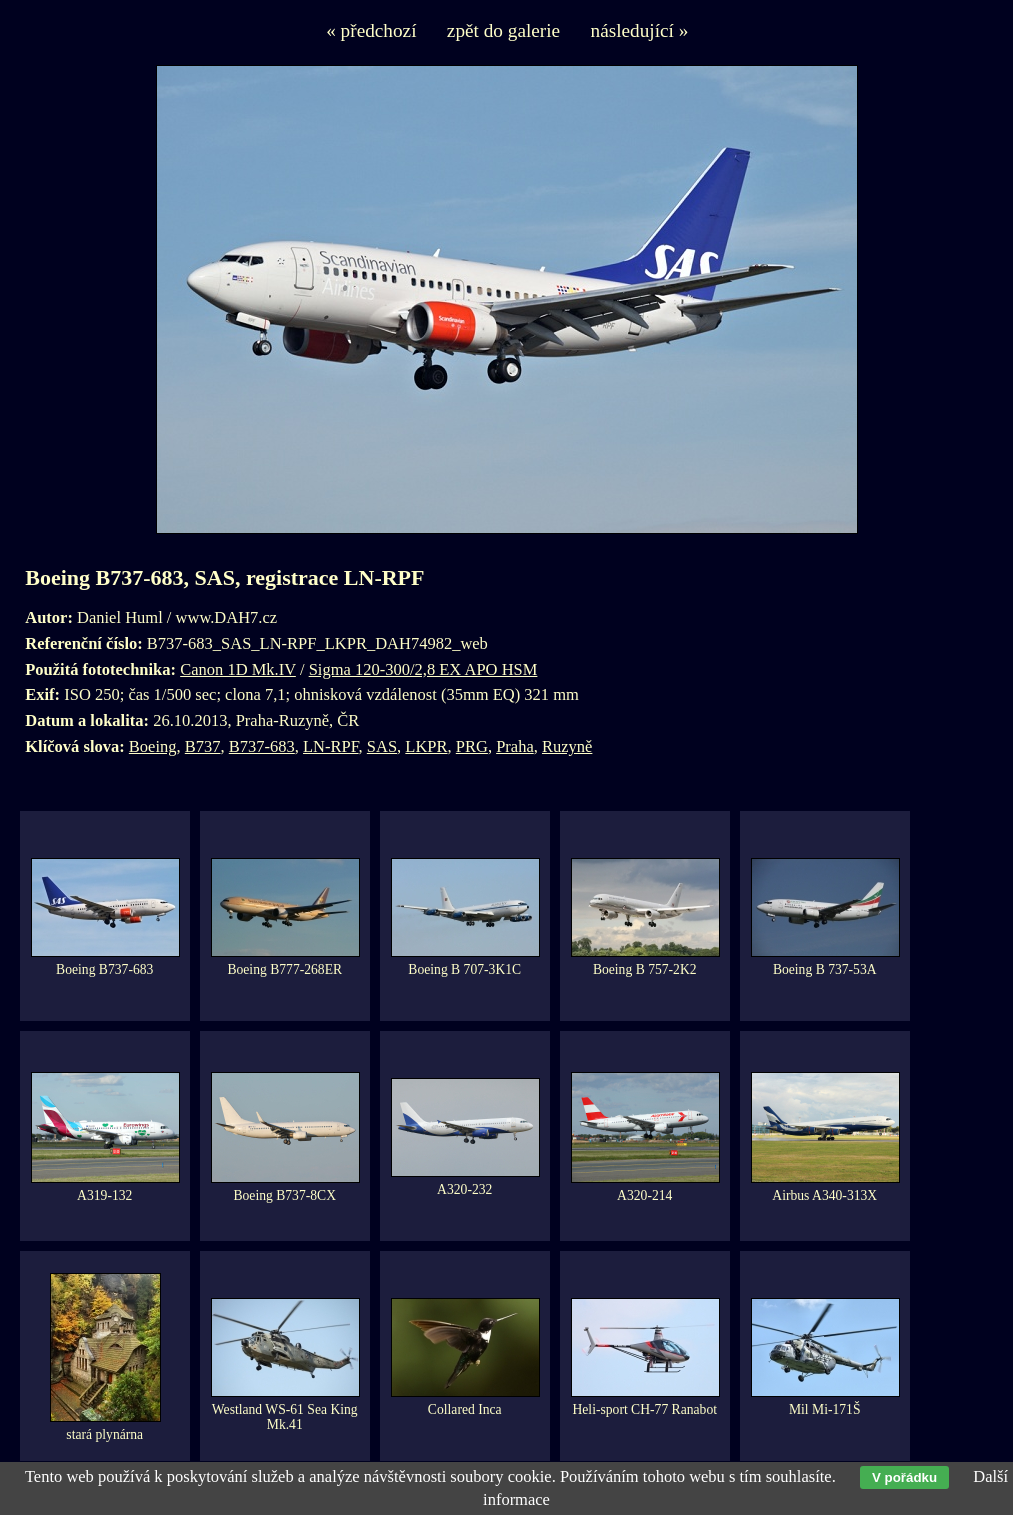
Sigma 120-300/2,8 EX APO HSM (423, 669)
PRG (472, 746)
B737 (203, 746)
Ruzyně (567, 746)
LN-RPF (331, 746)
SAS (382, 746)
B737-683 (262, 746)
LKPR (426, 746)
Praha (515, 746)
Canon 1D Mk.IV (238, 669)
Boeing (153, 746)
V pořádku (904, 1477)
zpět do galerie (503, 30)
